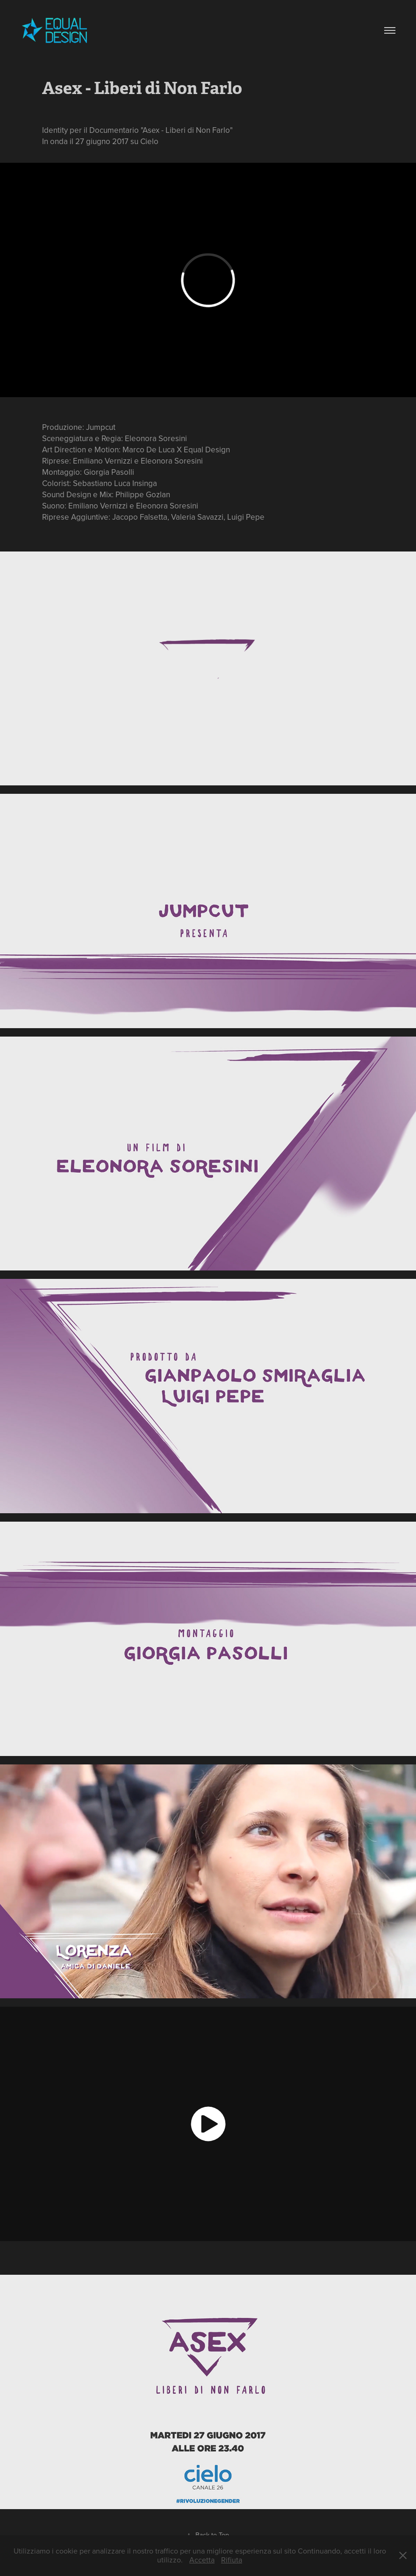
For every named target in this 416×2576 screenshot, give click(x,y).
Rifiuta (231, 2559)
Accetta (202, 2559)
